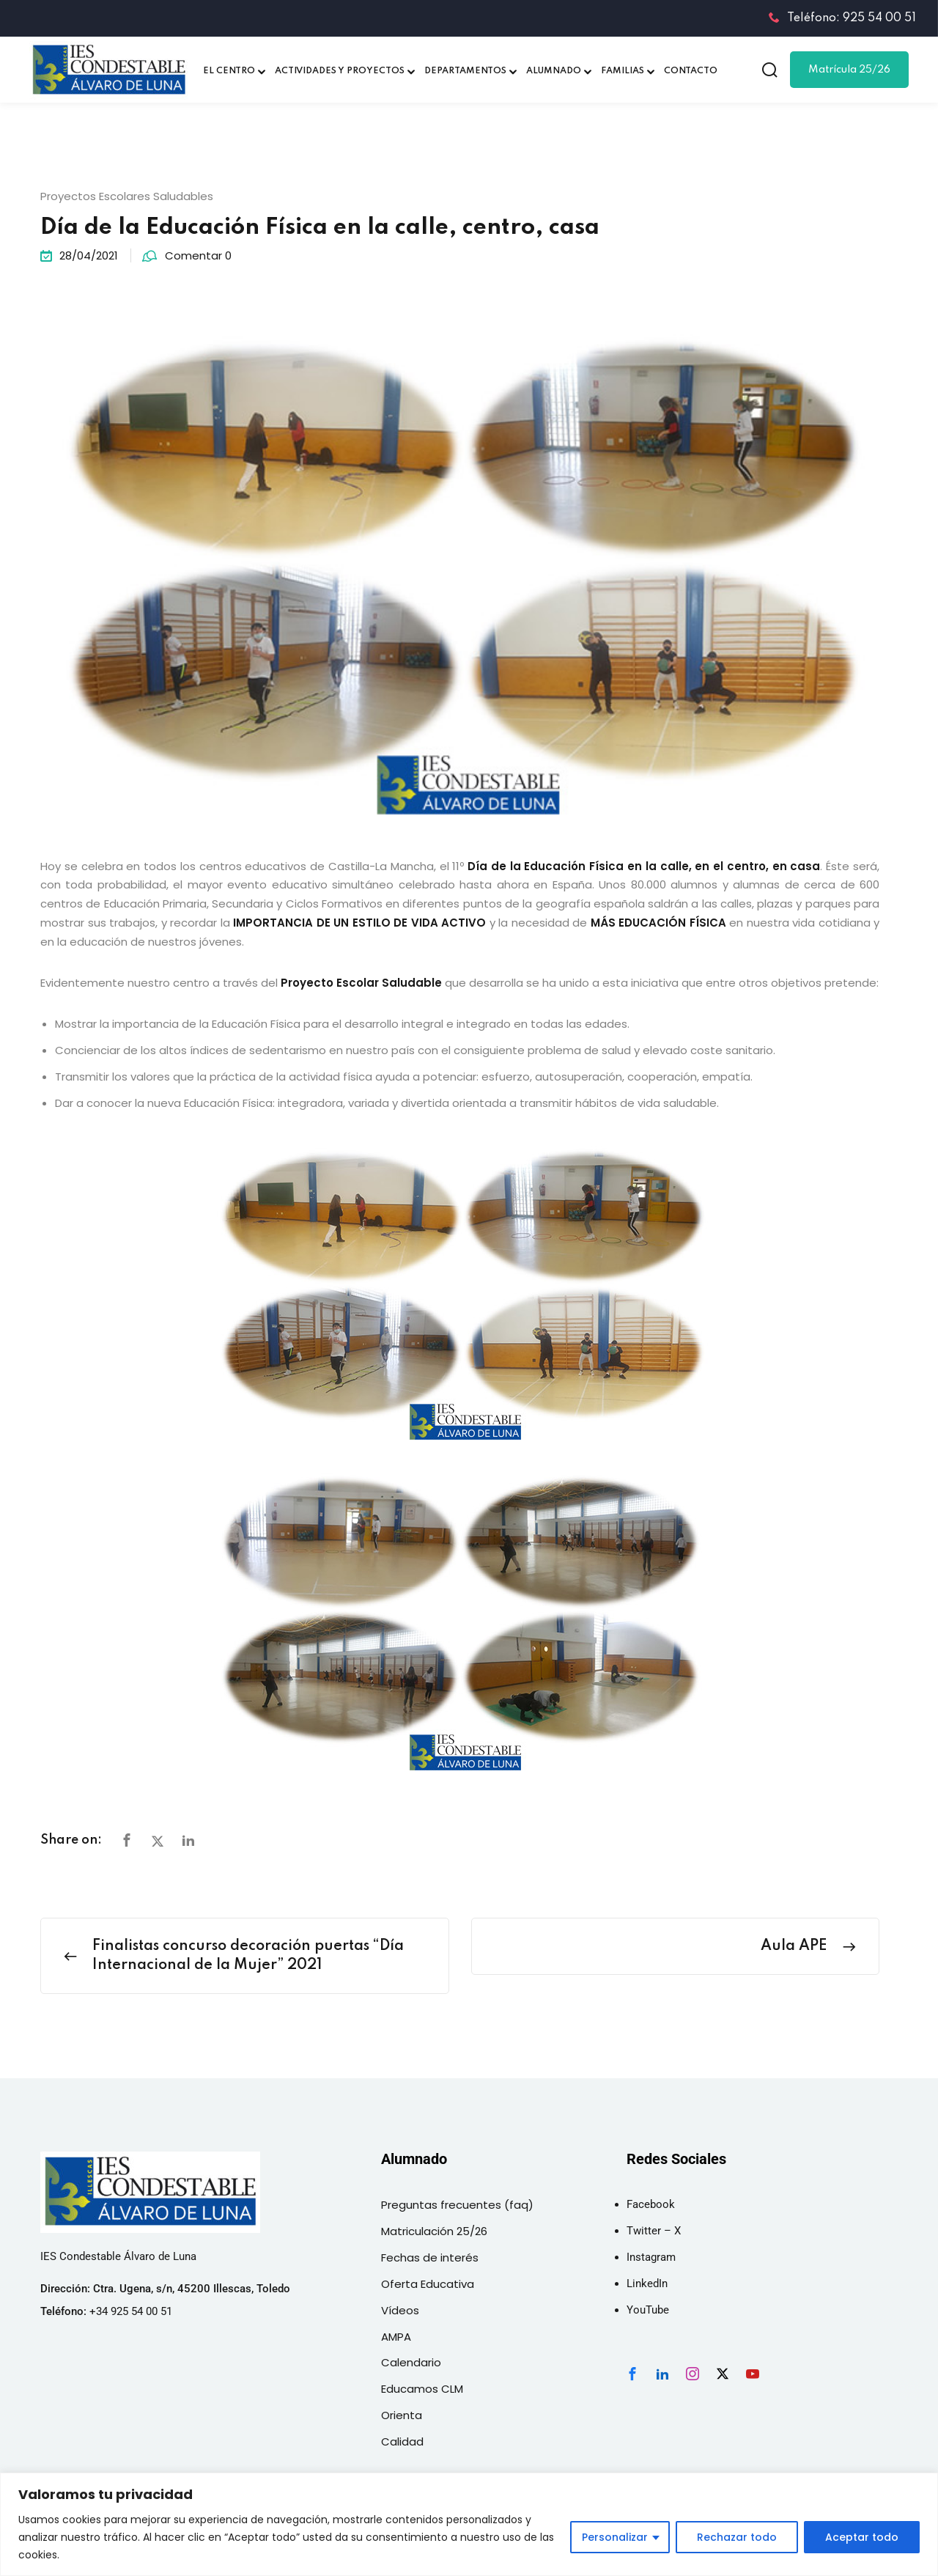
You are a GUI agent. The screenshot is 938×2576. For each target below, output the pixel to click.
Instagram (651, 2257)
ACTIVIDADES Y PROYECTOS (340, 71)
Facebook (651, 2204)
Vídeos (400, 2310)
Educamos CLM (422, 2388)
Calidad (402, 2441)
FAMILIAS (622, 71)
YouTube (648, 2309)
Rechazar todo (737, 2537)
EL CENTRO (229, 71)
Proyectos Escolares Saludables (126, 196)
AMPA (396, 2336)
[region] (469, 2524)
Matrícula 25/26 (849, 70)
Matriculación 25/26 (434, 2231)
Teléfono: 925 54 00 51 (842, 18)
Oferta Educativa (427, 2284)
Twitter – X (654, 2230)
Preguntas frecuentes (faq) (457, 2204)
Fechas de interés (430, 2257)
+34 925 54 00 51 (130, 2311)
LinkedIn (647, 2283)
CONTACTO (690, 71)
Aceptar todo (861, 2537)
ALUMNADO (553, 71)
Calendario (411, 2362)
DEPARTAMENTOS (465, 71)
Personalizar (615, 2537)
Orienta (401, 2415)
